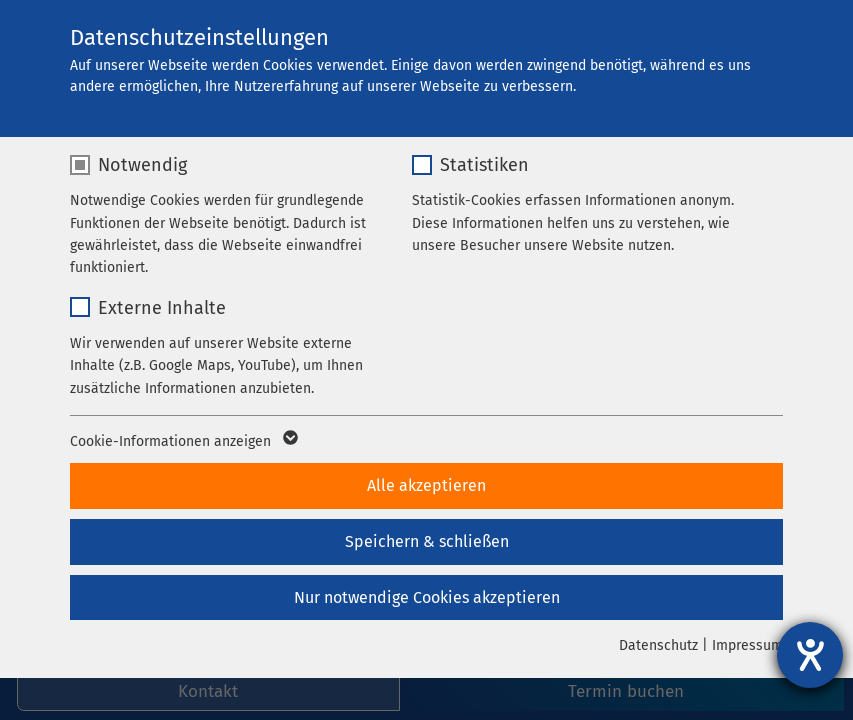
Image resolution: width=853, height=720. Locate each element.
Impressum (747, 645)
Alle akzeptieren (426, 485)
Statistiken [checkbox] (484, 165)
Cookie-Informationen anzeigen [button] (182, 442)
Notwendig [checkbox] (142, 165)
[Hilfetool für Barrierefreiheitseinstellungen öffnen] (810, 655)
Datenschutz (658, 645)
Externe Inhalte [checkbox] (162, 308)
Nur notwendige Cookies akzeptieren (427, 597)
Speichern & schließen (427, 541)
